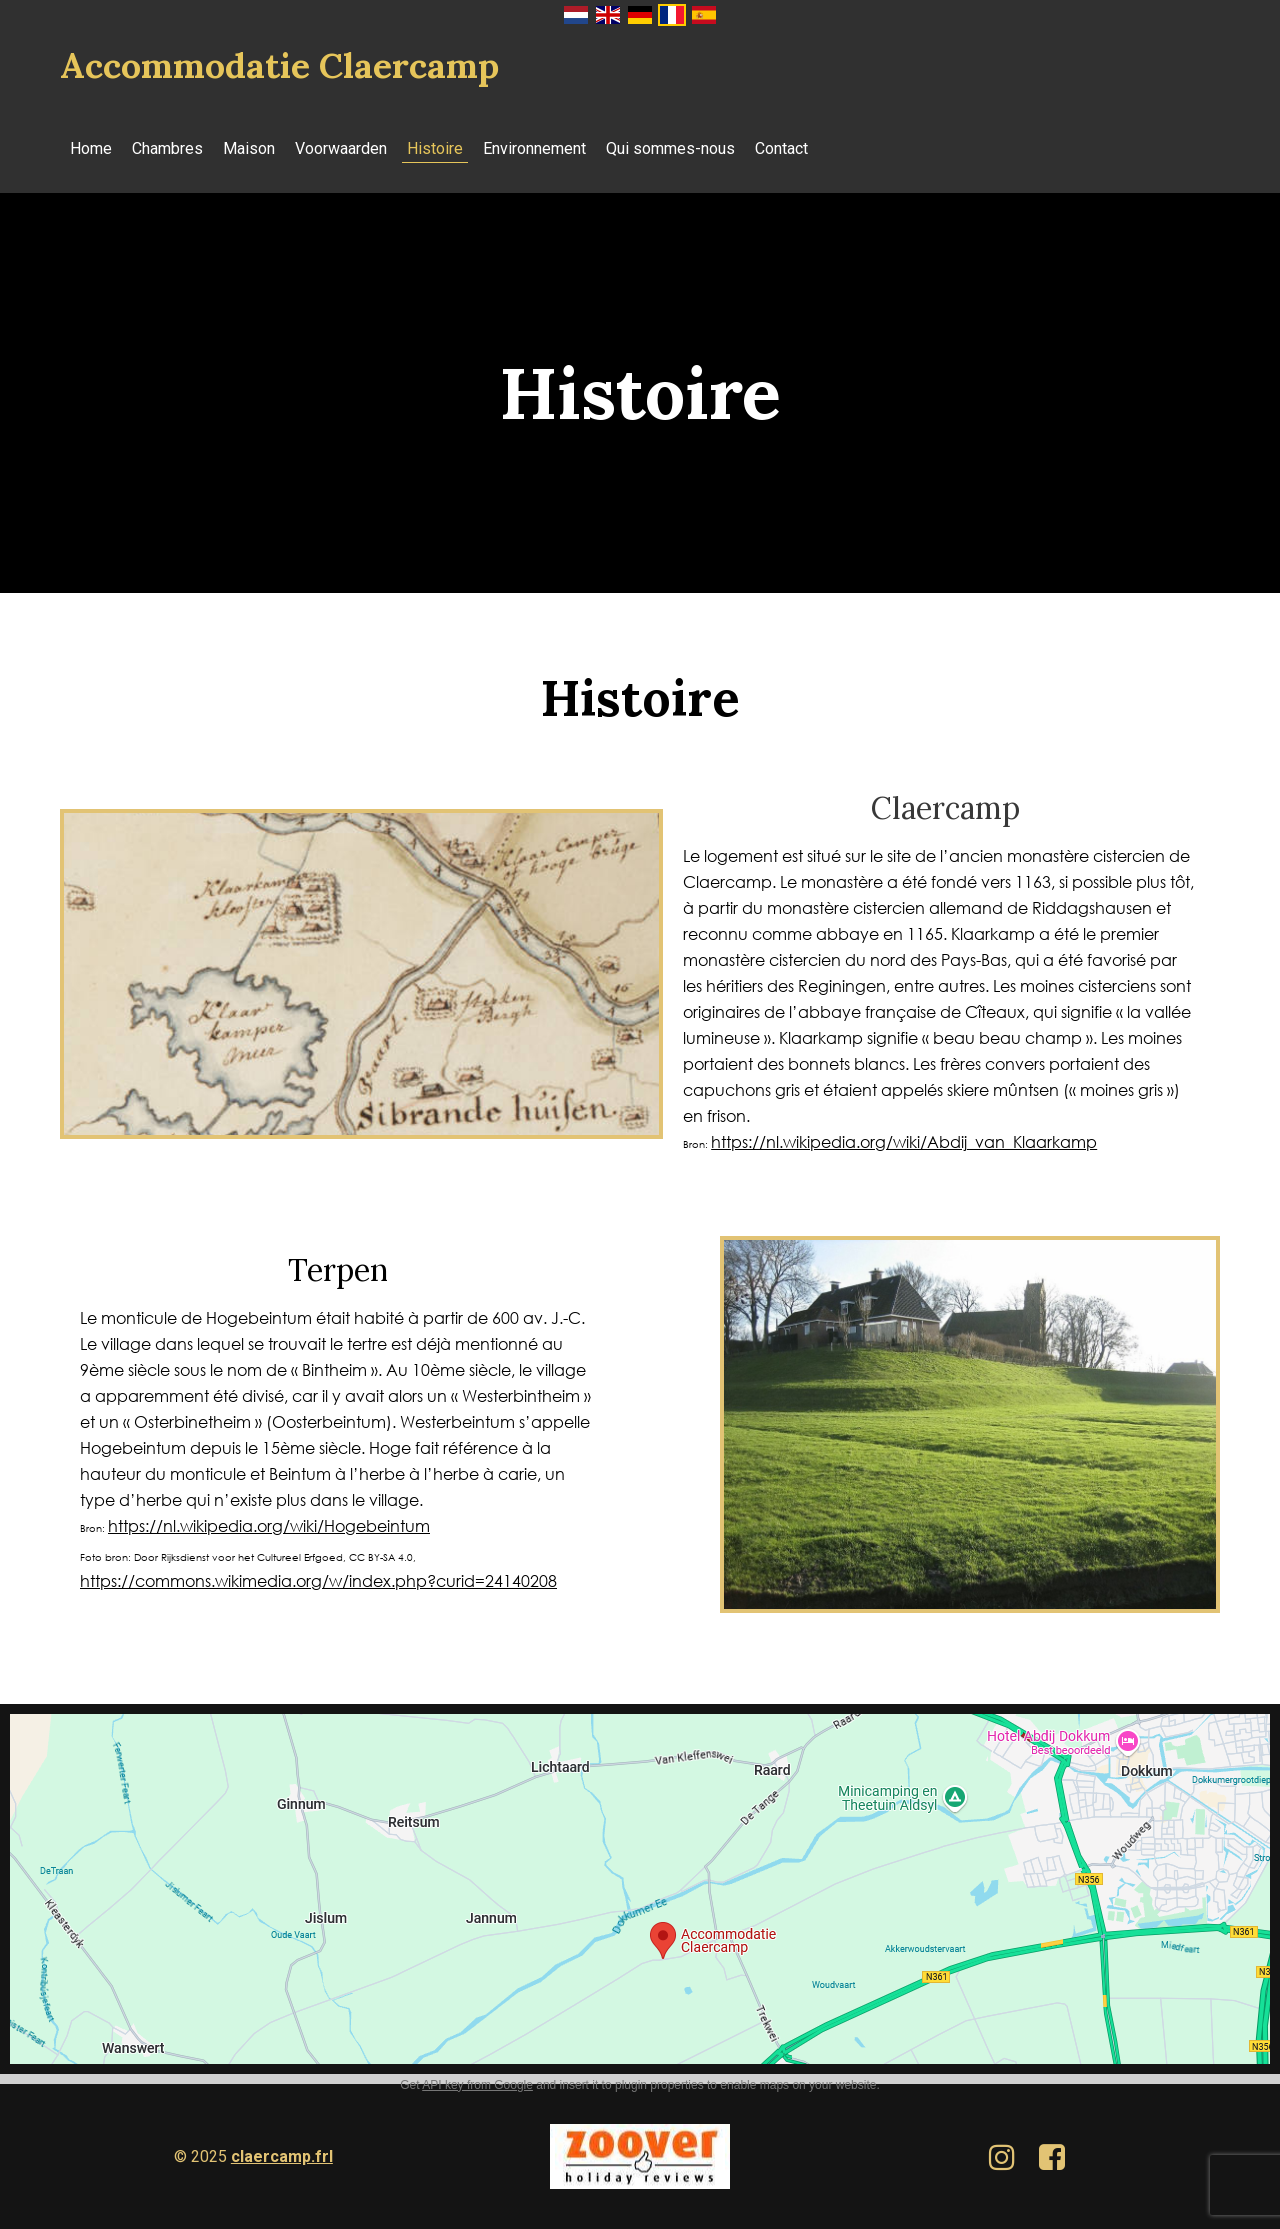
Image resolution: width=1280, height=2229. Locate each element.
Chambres (167, 148)
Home (91, 148)
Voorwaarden (341, 148)
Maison (249, 148)
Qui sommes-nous (670, 148)
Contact (781, 148)
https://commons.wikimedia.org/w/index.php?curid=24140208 (318, 1580)
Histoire (435, 148)
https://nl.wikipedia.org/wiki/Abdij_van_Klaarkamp (904, 1141)
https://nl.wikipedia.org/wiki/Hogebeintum (269, 1525)
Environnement (534, 148)
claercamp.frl (282, 2156)
